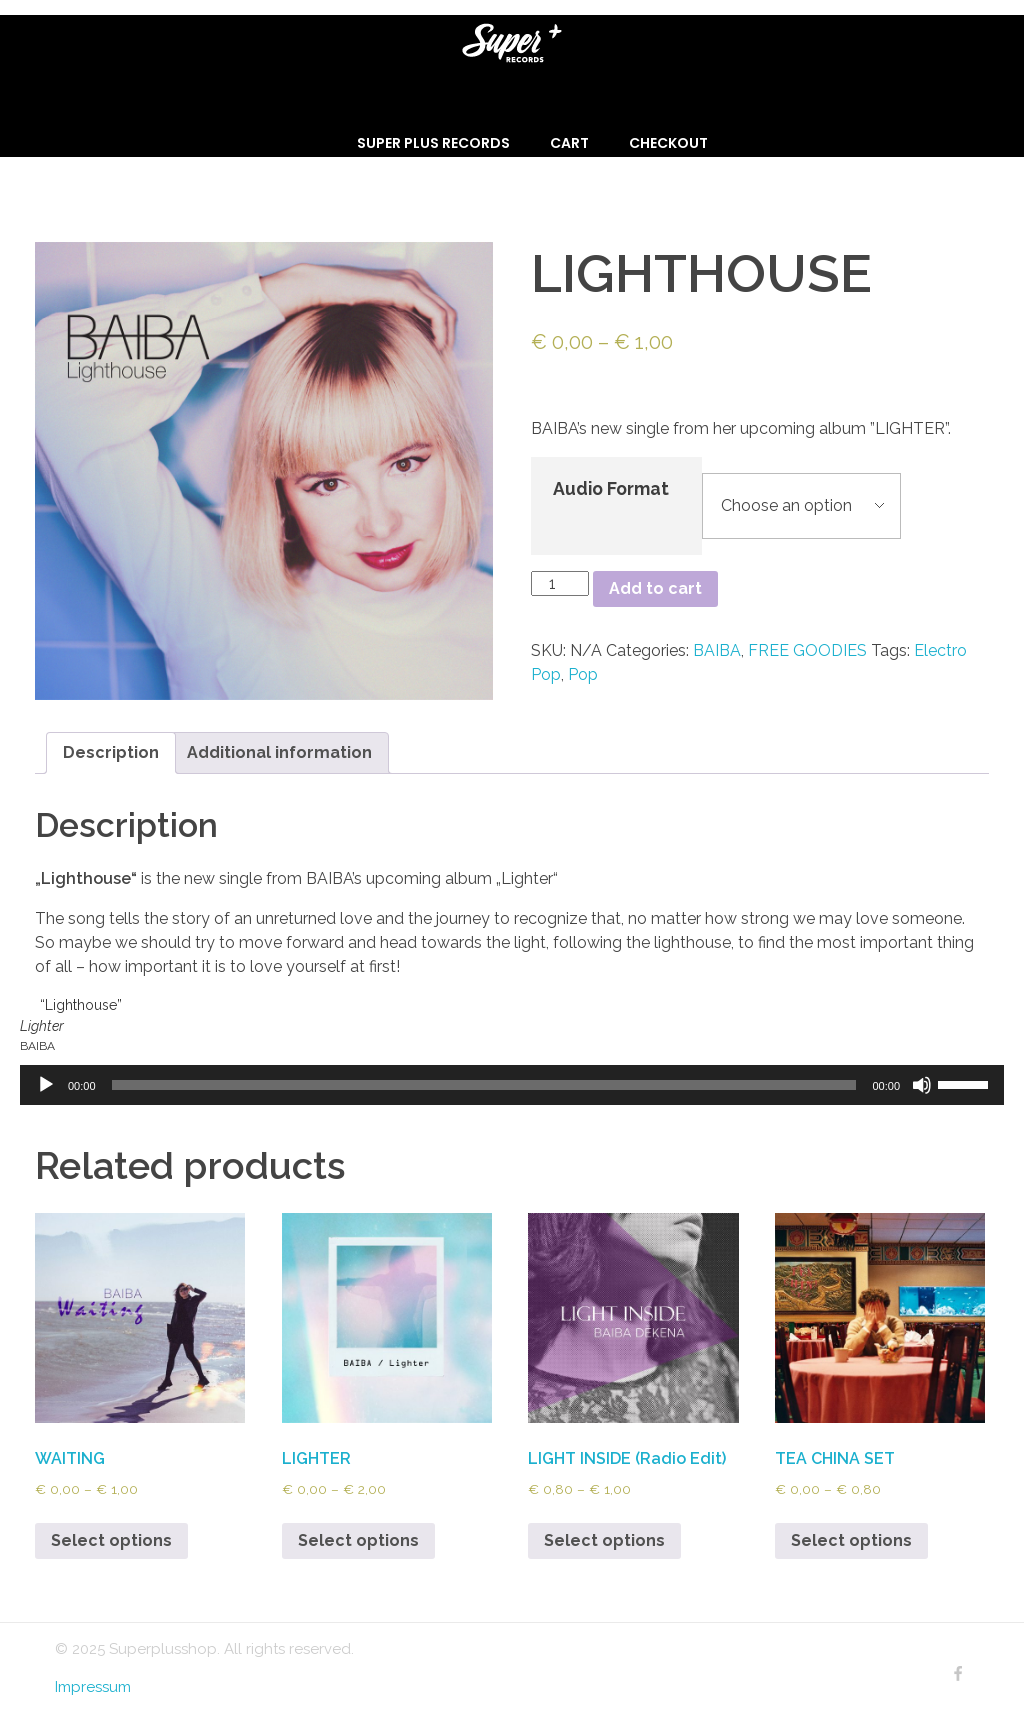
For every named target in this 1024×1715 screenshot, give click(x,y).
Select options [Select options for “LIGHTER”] (358, 1540)
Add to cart (655, 588)
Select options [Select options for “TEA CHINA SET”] (851, 1540)
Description (111, 752)
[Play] (46, 1085)
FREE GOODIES (807, 650)
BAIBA (717, 650)
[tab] (111, 753)
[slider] (484, 1085)
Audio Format (611, 488)
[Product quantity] (560, 583)
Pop (583, 674)
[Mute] (922, 1085)
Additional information (279, 752)
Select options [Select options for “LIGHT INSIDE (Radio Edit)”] (604, 1540)
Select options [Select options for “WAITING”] (111, 1540)
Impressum (93, 1687)
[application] (512, 1085)
